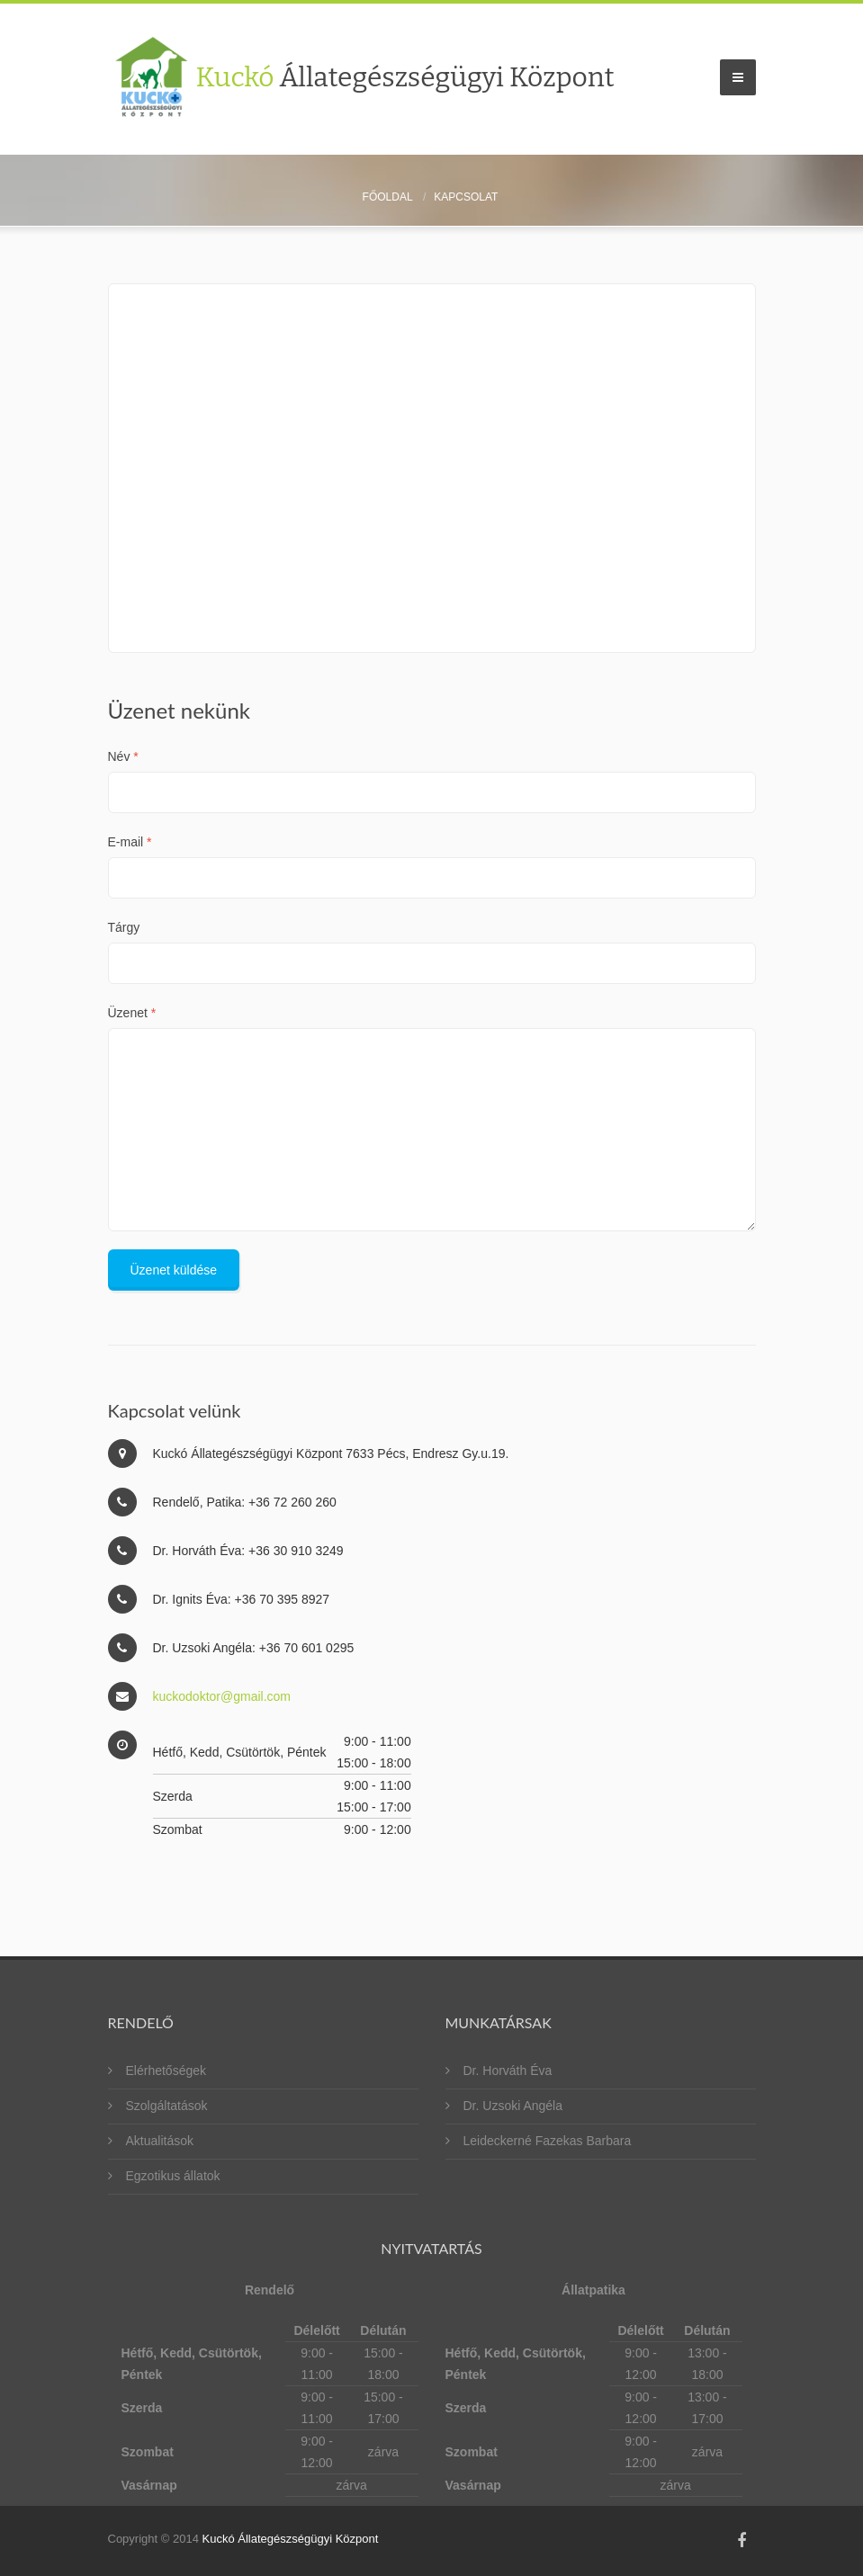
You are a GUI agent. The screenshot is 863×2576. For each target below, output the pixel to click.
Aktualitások (159, 2140)
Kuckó (405, 77)
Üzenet (132, 1013)
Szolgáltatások (167, 2105)
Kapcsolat (466, 197)
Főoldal (388, 197)
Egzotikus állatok (173, 2176)
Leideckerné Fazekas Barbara (547, 2140)
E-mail (130, 842)
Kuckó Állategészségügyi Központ (290, 2538)
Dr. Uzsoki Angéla (513, 2105)
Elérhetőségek (166, 2070)
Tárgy (124, 927)
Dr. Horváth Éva (508, 2070)
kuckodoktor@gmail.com (222, 1696)
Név (123, 756)
